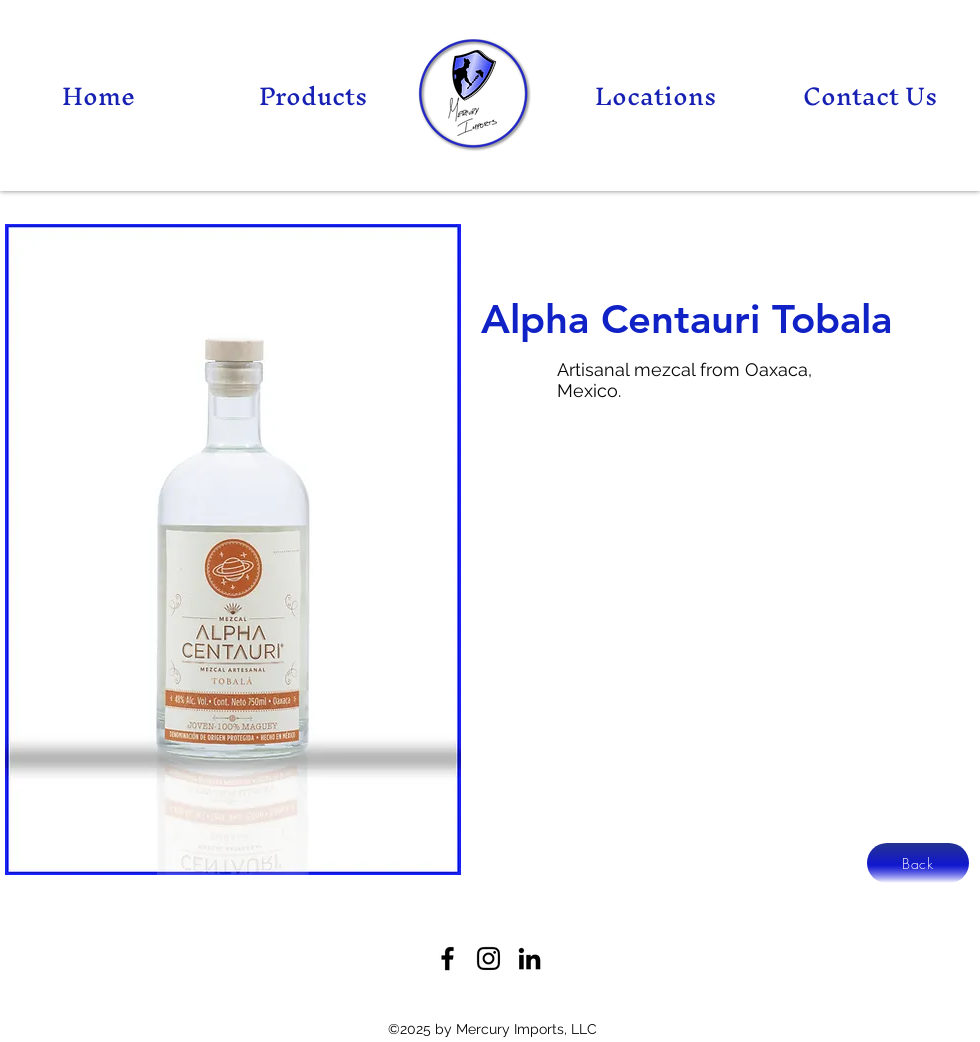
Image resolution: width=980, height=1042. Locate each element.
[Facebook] (447, 958)
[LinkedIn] (529, 958)
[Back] (918, 863)
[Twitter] (488, 958)
